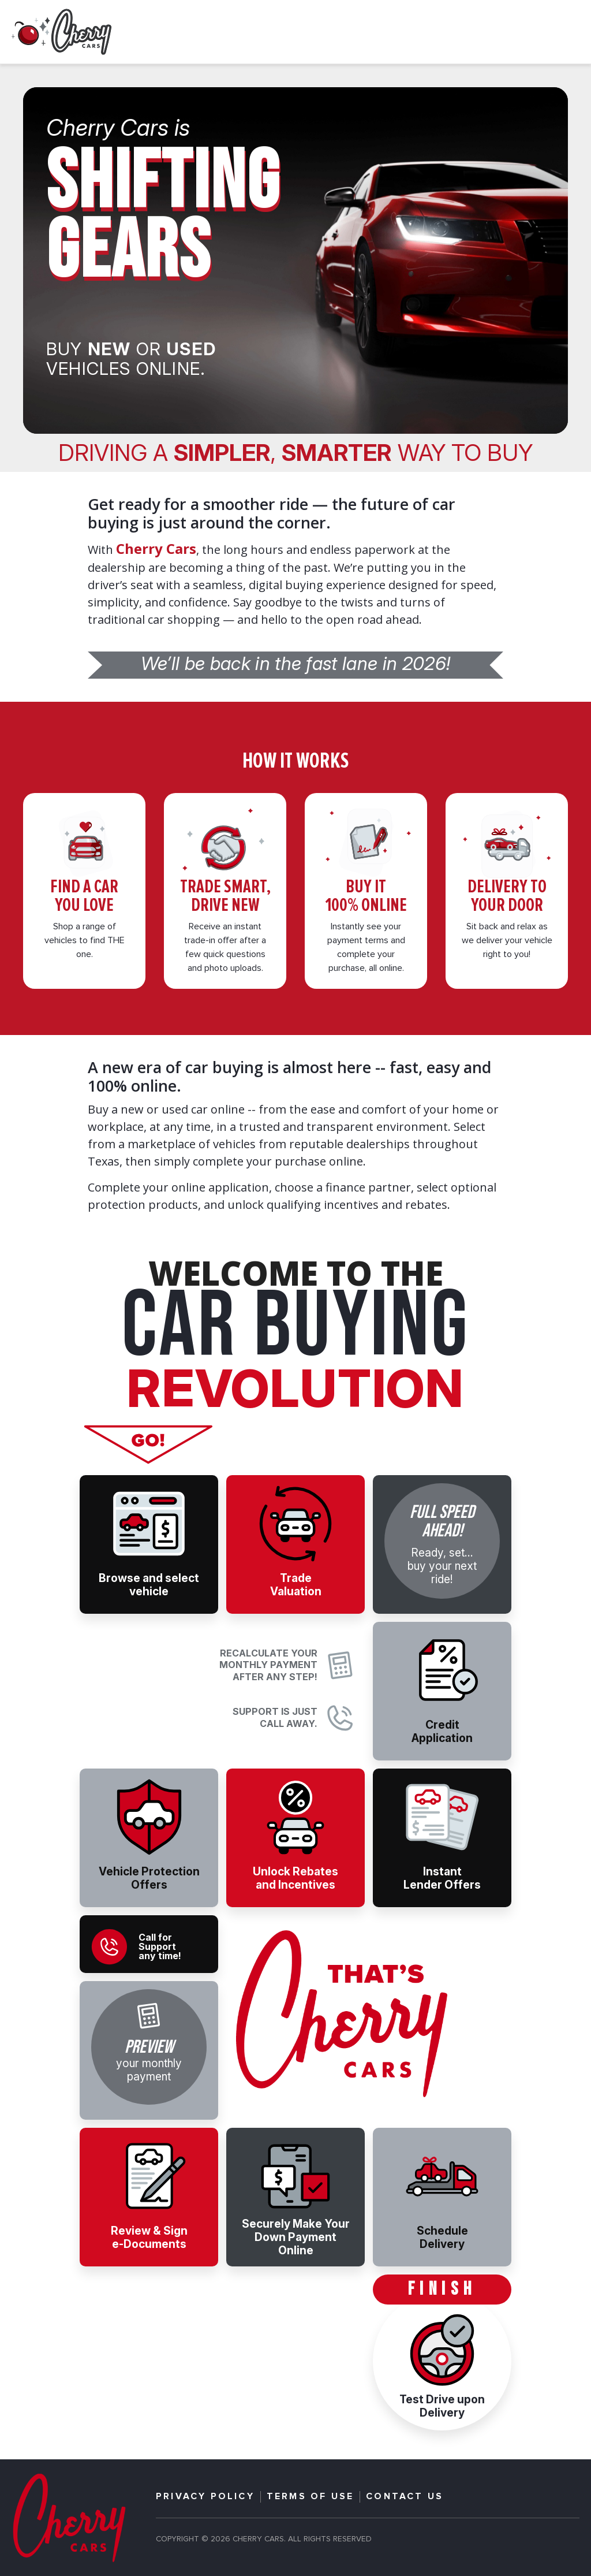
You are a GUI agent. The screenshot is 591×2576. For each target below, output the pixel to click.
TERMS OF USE (310, 2496)
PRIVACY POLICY (205, 2496)
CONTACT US (404, 2496)
